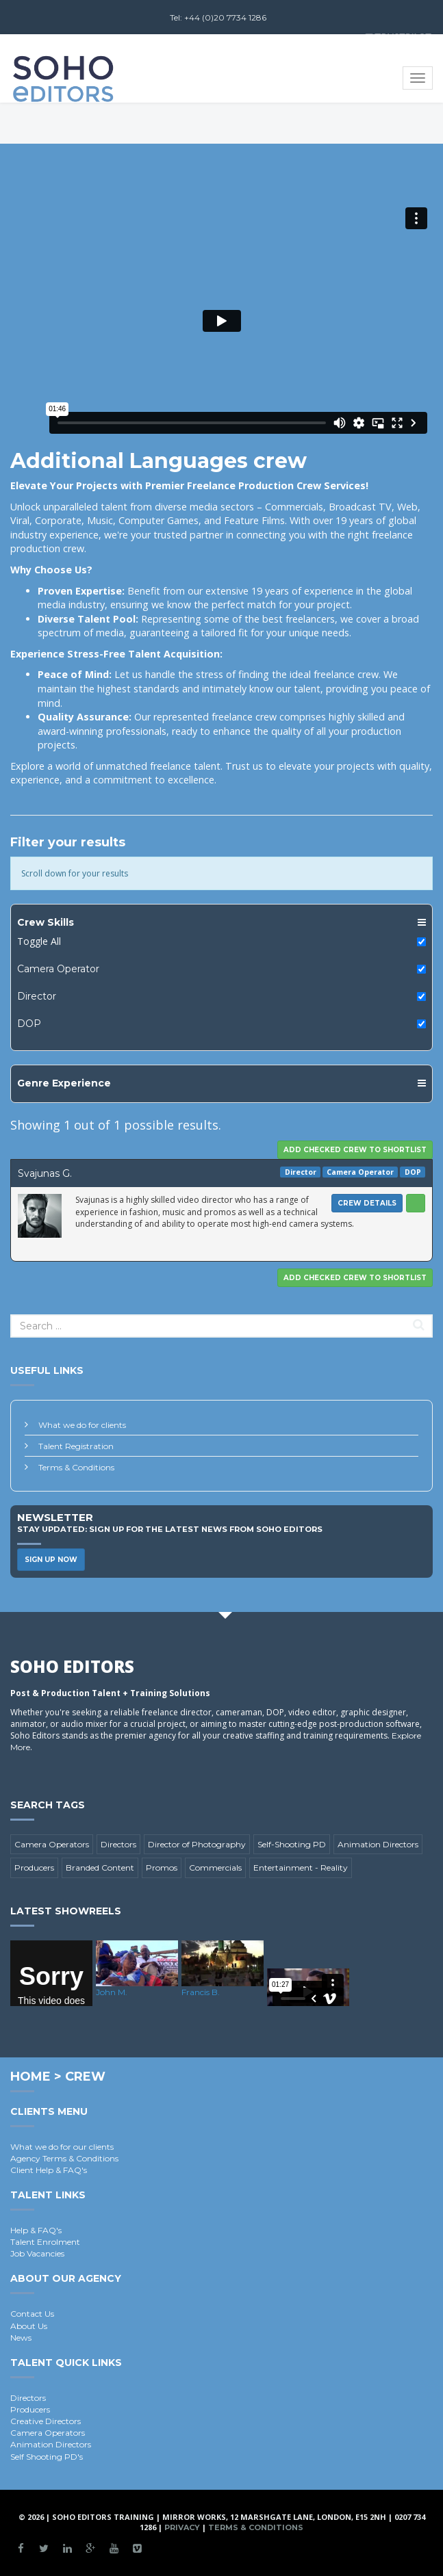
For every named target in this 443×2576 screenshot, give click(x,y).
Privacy (182, 2527)
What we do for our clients (62, 2147)
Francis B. (200, 1992)
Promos (161, 1867)
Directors (118, 1844)
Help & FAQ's (36, 2230)
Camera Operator (58, 969)
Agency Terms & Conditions (64, 2158)
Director (36, 996)
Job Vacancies (37, 2253)
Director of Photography (197, 1844)
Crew (85, 2076)
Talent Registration (76, 1446)
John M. (111, 1992)
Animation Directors (378, 1844)
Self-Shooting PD (291, 1844)
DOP (29, 1023)
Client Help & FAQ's (48, 2170)
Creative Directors (45, 2421)
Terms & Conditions (76, 1467)
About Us (28, 2326)
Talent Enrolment (45, 2242)
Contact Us (32, 2313)
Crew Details (367, 1203)
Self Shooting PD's (46, 2456)
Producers (34, 1867)
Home (30, 2076)
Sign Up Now (51, 1559)
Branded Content (100, 1867)
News (20, 2337)
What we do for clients (82, 1425)
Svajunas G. (45, 1173)
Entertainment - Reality (300, 1867)
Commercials (215, 1867)
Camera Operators (51, 1844)
